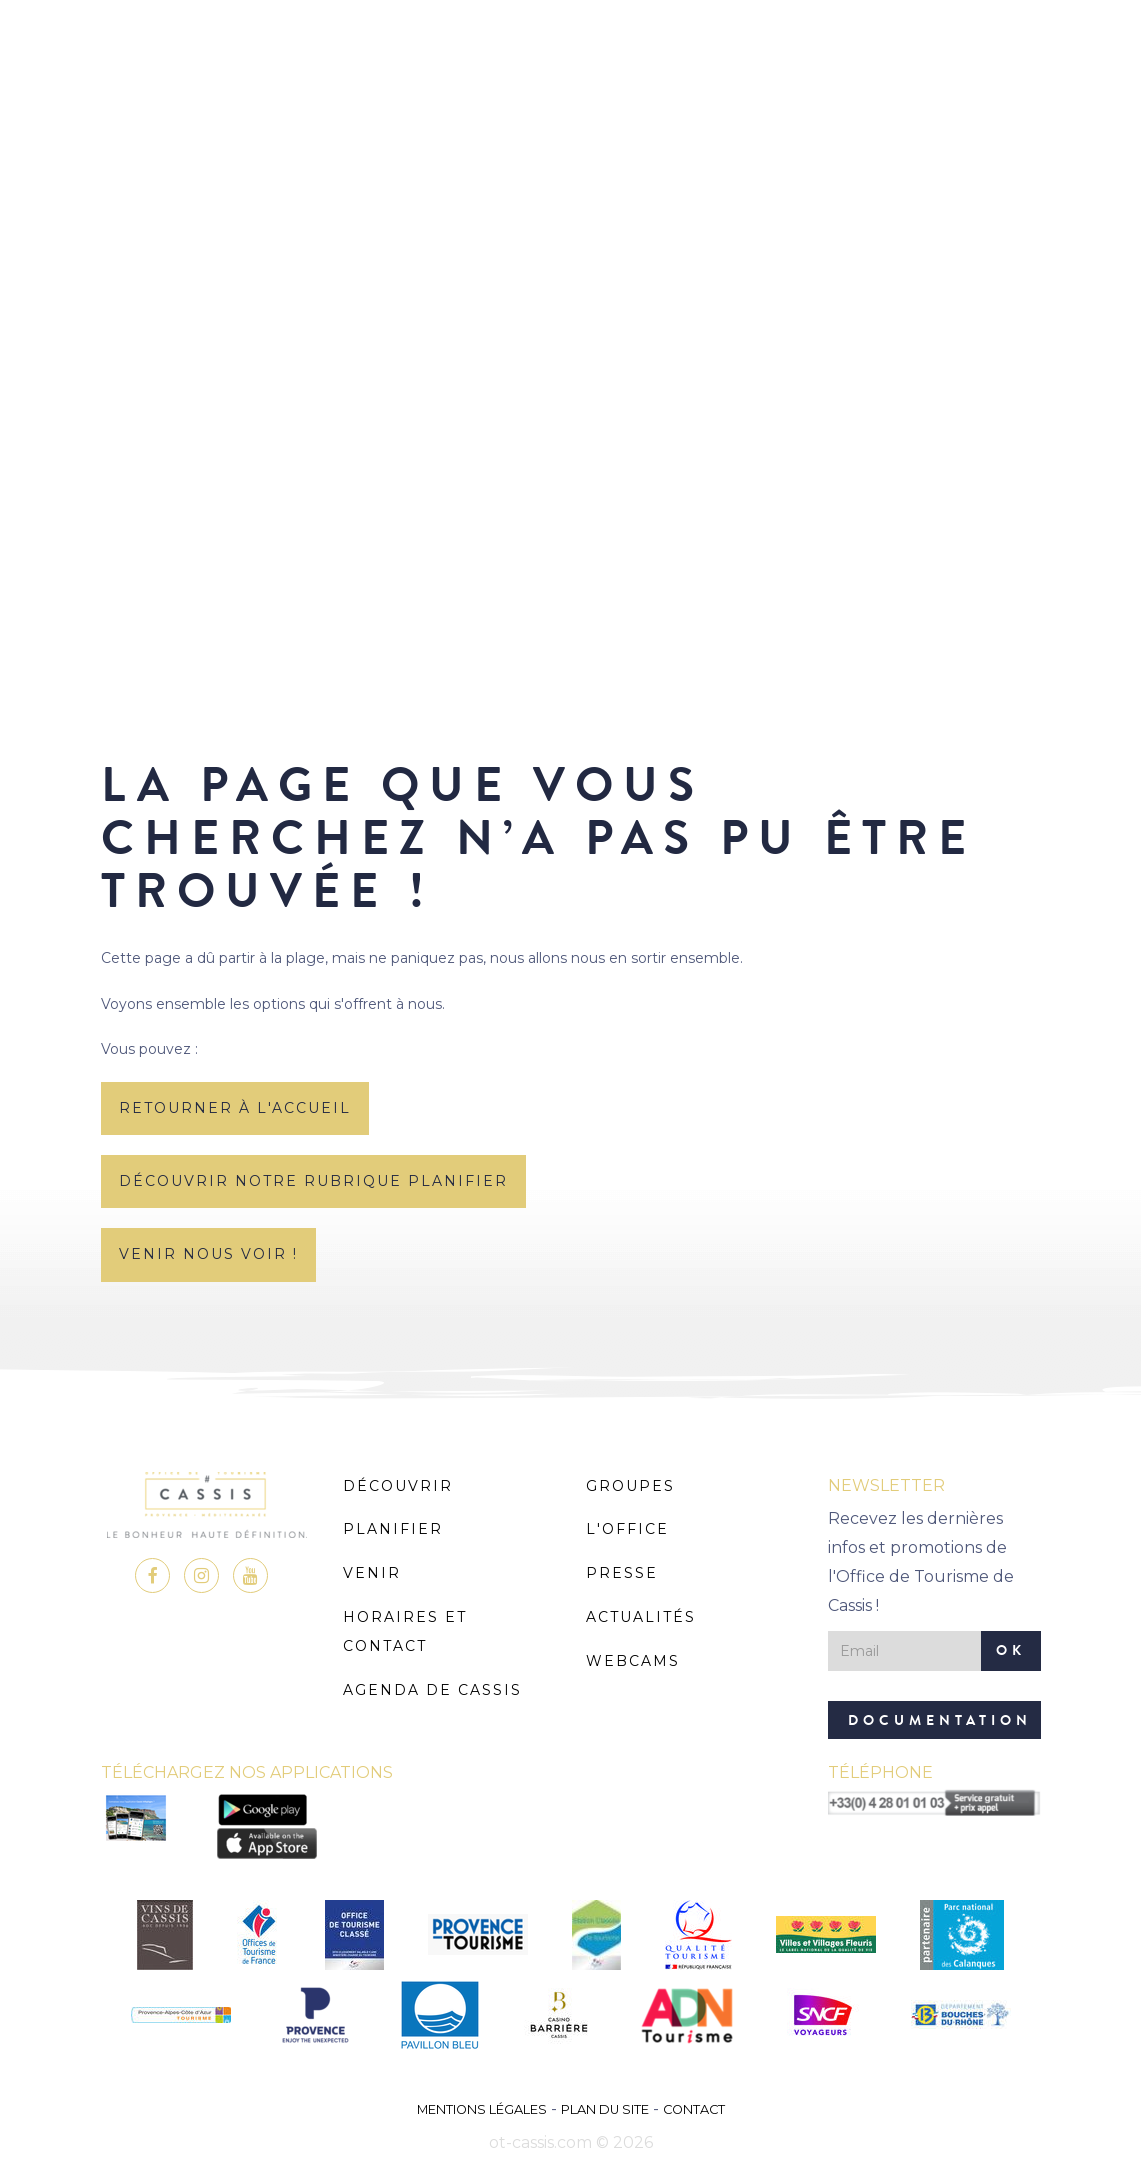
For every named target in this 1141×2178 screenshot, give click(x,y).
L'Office (627, 1529)
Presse (622, 1573)
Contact (694, 2109)
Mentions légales (482, 2109)
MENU (570, 74)
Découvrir (398, 1486)
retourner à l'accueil (235, 1108)
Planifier (393, 1529)
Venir (372, 1573)
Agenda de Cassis (432, 1690)
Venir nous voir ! (208, 1254)
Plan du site (605, 2109)
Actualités (641, 1617)
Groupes (630, 1486)
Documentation (940, 1720)
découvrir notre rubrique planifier (313, 1181)
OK (1011, 1650)
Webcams (633, 1661)
